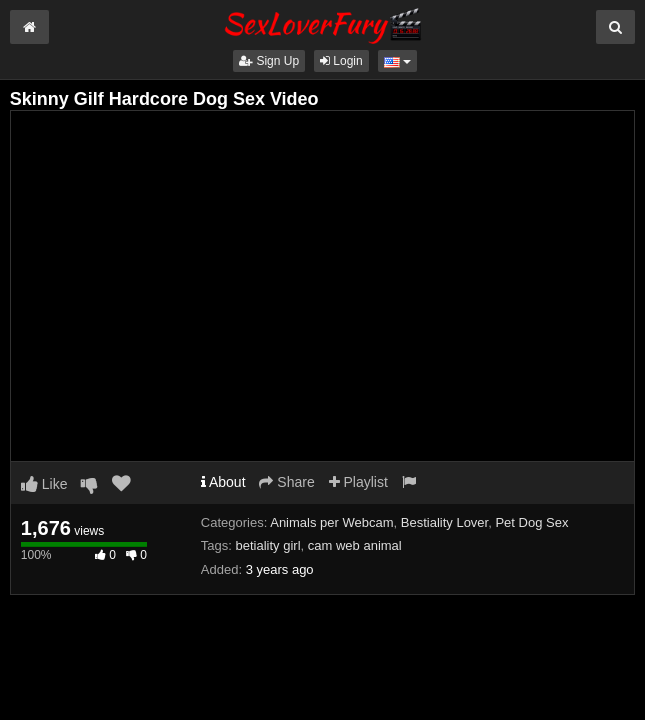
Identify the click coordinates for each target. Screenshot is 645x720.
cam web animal (355, 545)
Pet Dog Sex (531, 522)
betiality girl (268, 545)
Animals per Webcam (331, 522)
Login (341, 61)
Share (286, 482)
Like (44, 484)
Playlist (358, 482)
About (223, 482)
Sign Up (269, 61)
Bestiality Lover (444, 522)
